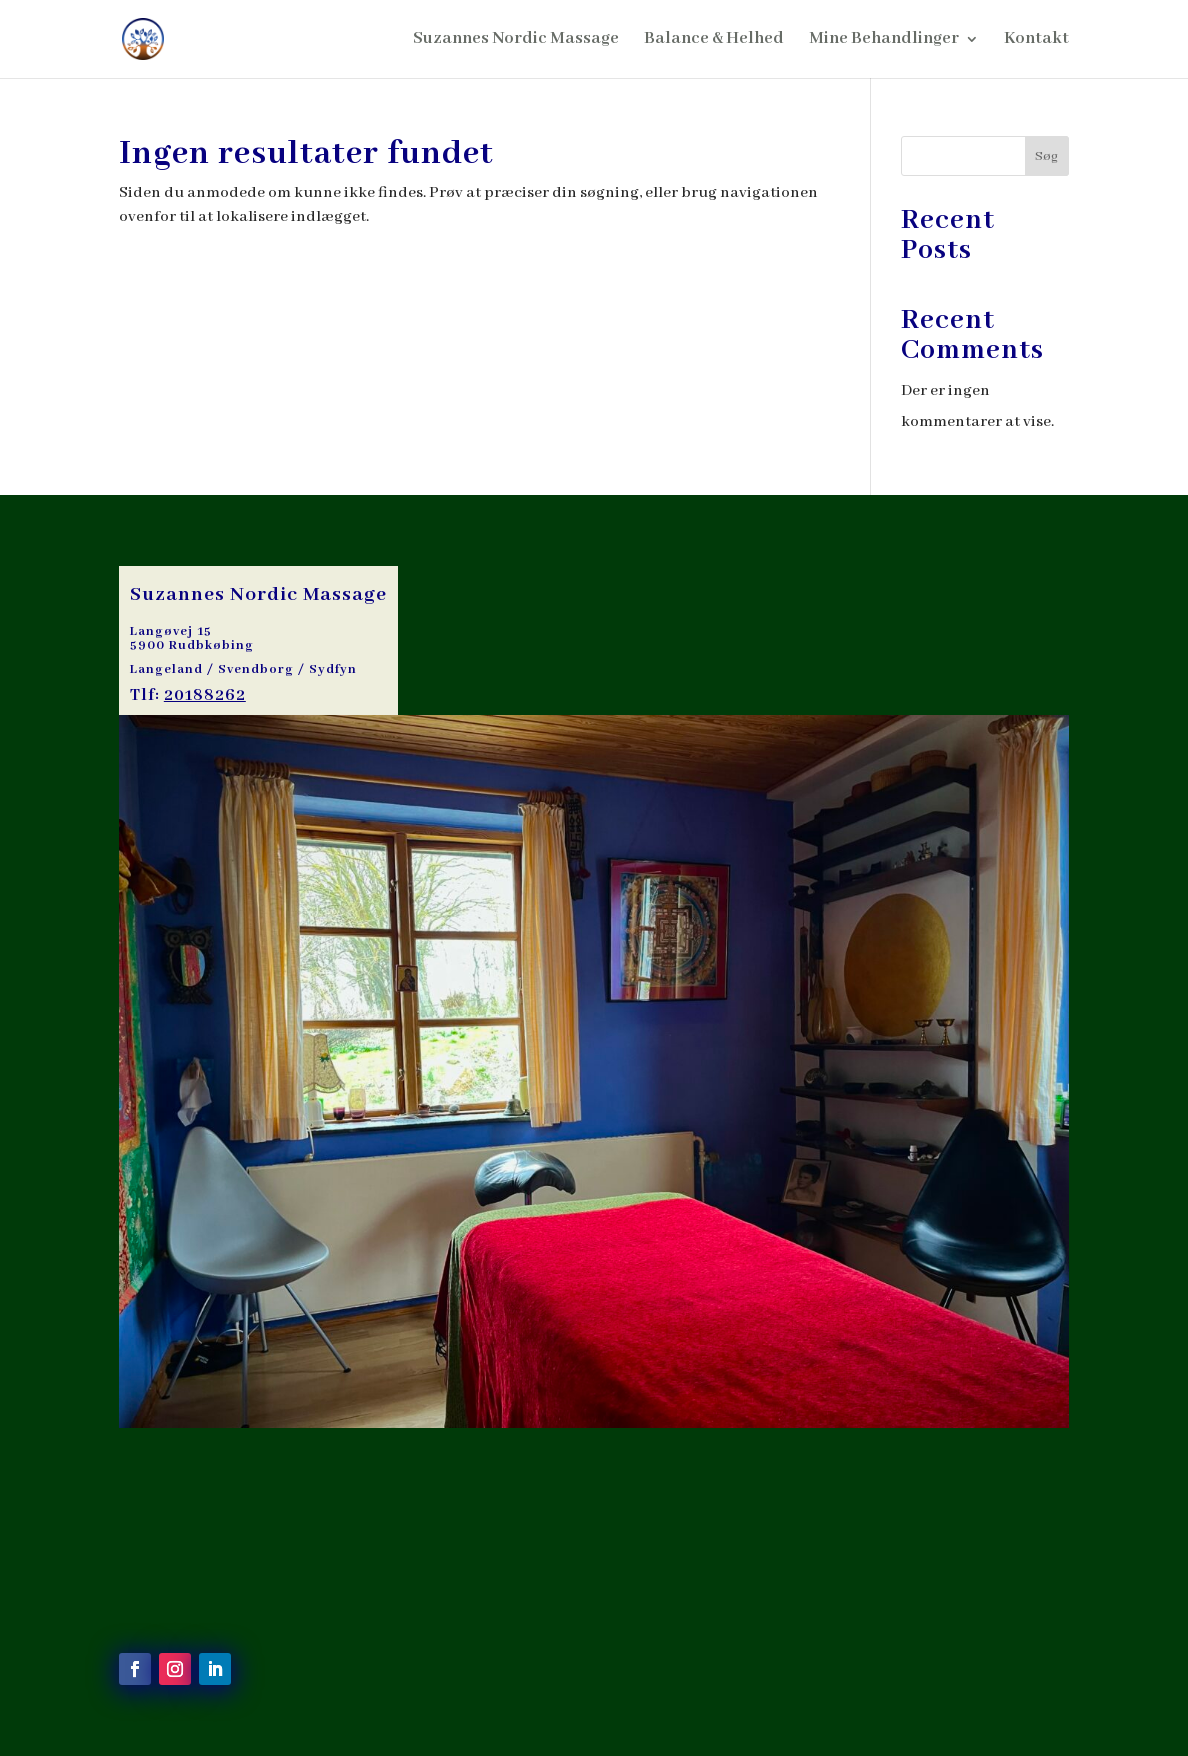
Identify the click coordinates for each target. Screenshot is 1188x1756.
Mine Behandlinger (884, 40)
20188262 (205, 695)
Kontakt (1036, 40)
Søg (1046, 156)
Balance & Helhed (714, 40)
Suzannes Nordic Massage (516, 40)
